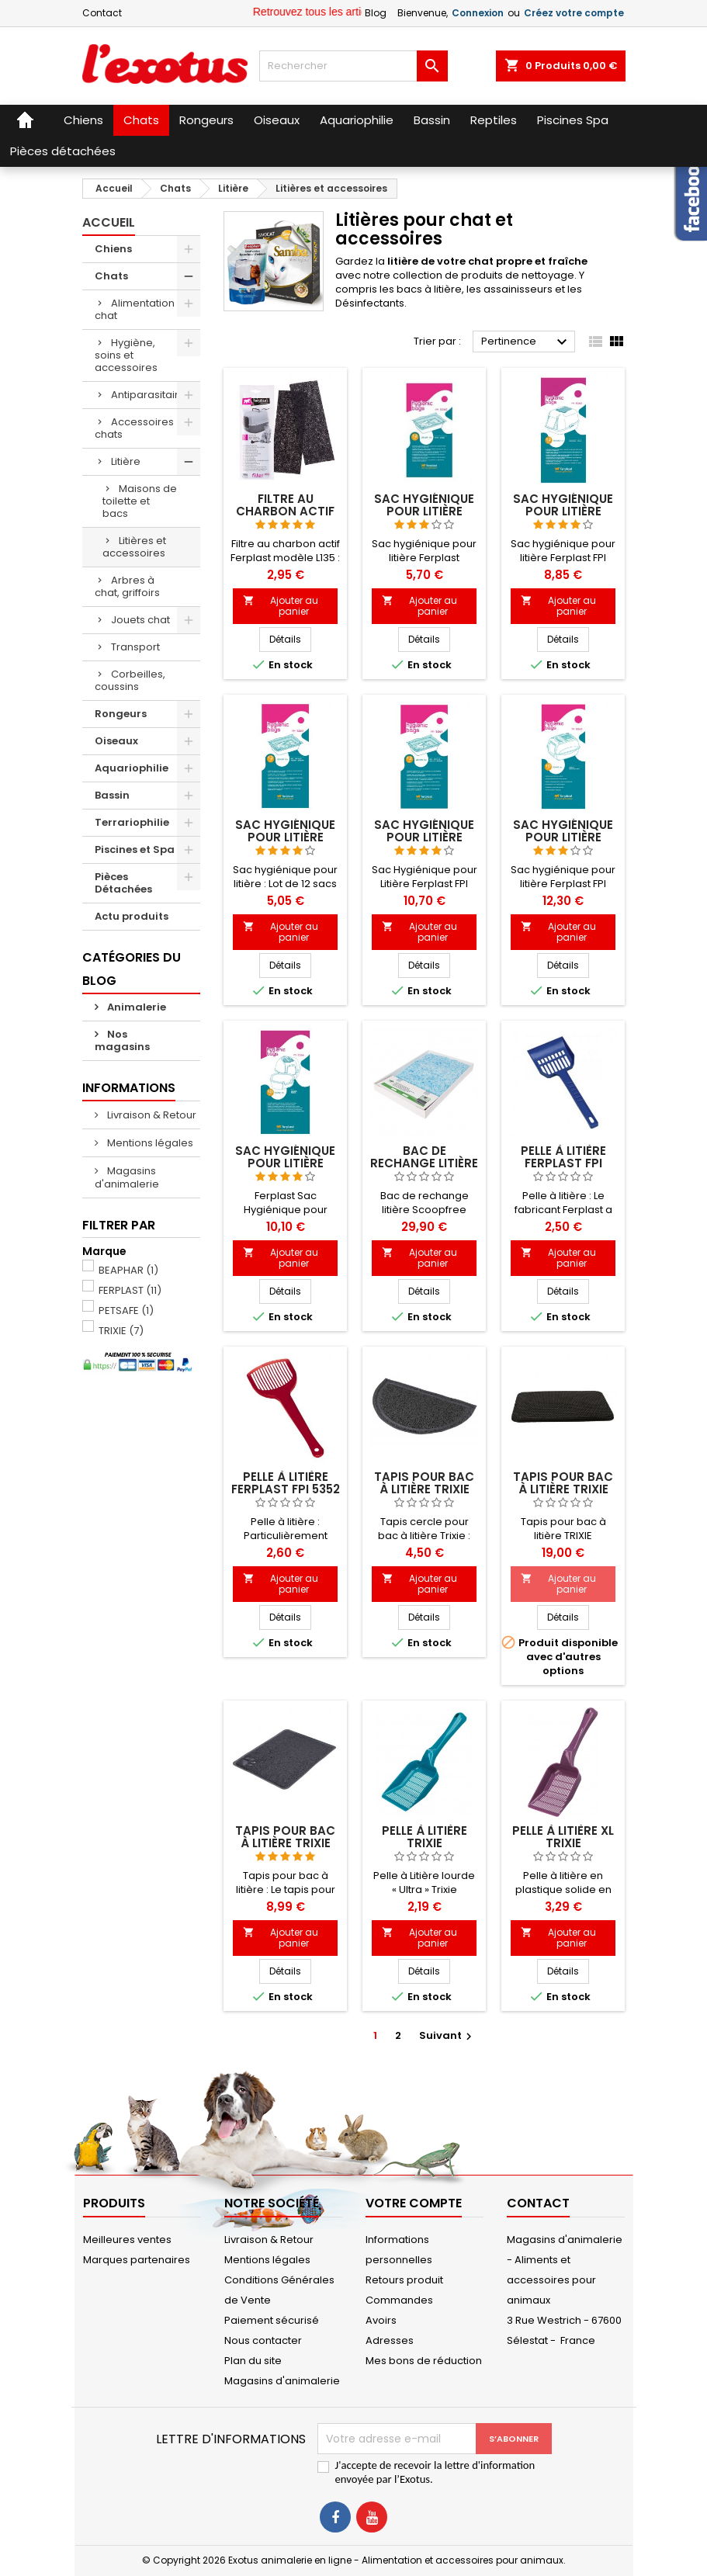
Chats (111, 276)
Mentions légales (149, 1142)
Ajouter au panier (280, 606)
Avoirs (381, 2320)
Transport (135, 647)
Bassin (112, 795)
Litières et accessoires (134, 546)
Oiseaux (116, 740)
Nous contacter (263, 2340)
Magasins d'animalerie (127, 1177)
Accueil (108, 222)
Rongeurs (121, 713)
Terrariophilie (132, 822)
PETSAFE (126, 1310)
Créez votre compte (574, 12)
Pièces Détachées (123, 882)
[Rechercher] (353, 65)
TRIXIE (121, 1330)
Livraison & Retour (150, 1115)
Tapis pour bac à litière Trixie (424, 1482)
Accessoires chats (134, 428)
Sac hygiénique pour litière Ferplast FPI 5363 (424, 837)
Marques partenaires (136, 2259)
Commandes (399, 2300)
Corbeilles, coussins (130, 680)
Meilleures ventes (127, 2239)
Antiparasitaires (151, 394)
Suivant (447, 2035)
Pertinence (526, 342)
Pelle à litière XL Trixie (563, 1836)
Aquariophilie (131, 768)
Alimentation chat (135, 309)
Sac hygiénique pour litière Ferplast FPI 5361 (285, 837)
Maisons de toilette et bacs (139, 501)
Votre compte (414, 2203)
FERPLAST (130, 1290)
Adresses (390, 2340)
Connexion (478, 12)
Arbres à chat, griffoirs (127, 586)
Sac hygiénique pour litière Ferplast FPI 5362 (563, 511)
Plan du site (253, 2360)
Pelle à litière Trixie (424, 1836)
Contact (102, 12)
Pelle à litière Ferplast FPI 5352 (285, 1482)
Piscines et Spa (135, 849)
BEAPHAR (128, 1270)
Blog (375, 12)
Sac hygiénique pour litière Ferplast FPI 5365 (563, 837)
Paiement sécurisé (271, 2320)
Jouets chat (140, 619)
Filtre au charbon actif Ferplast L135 (285, 511)
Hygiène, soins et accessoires (126, 355)
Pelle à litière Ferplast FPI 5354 (563, 1163)
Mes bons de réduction (424, 2360)
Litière (125, 461)
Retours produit (404, 2280)
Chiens (113, 248)
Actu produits (131, 916)
